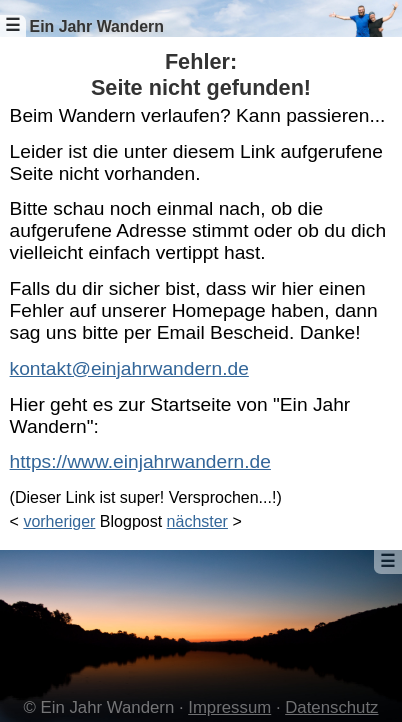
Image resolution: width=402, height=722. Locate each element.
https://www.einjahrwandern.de (140, 461)
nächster (197, 521)
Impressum (229, 707)
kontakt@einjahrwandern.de (129, 368)
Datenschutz (331, 707)
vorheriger (59, 521)
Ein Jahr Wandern (97, 26)
